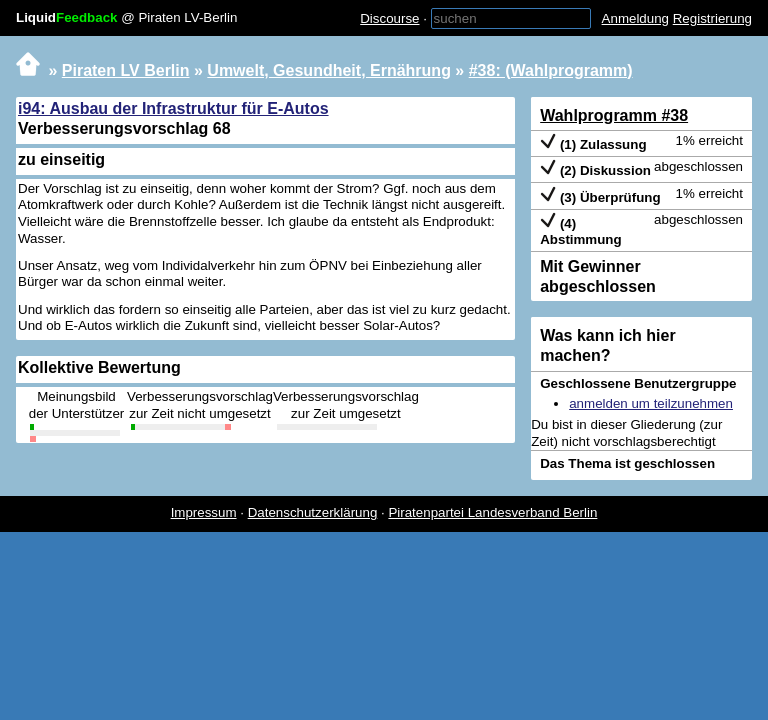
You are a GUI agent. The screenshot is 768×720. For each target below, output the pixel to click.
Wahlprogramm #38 (614, 115)
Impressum (204, 512)
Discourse (389, 18)
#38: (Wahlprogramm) (551, 70)
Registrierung (712, 18)
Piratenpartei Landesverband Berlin (492, 512)
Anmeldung (635, 18)
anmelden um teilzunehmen (651, 403)
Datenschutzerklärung (313, 512)
